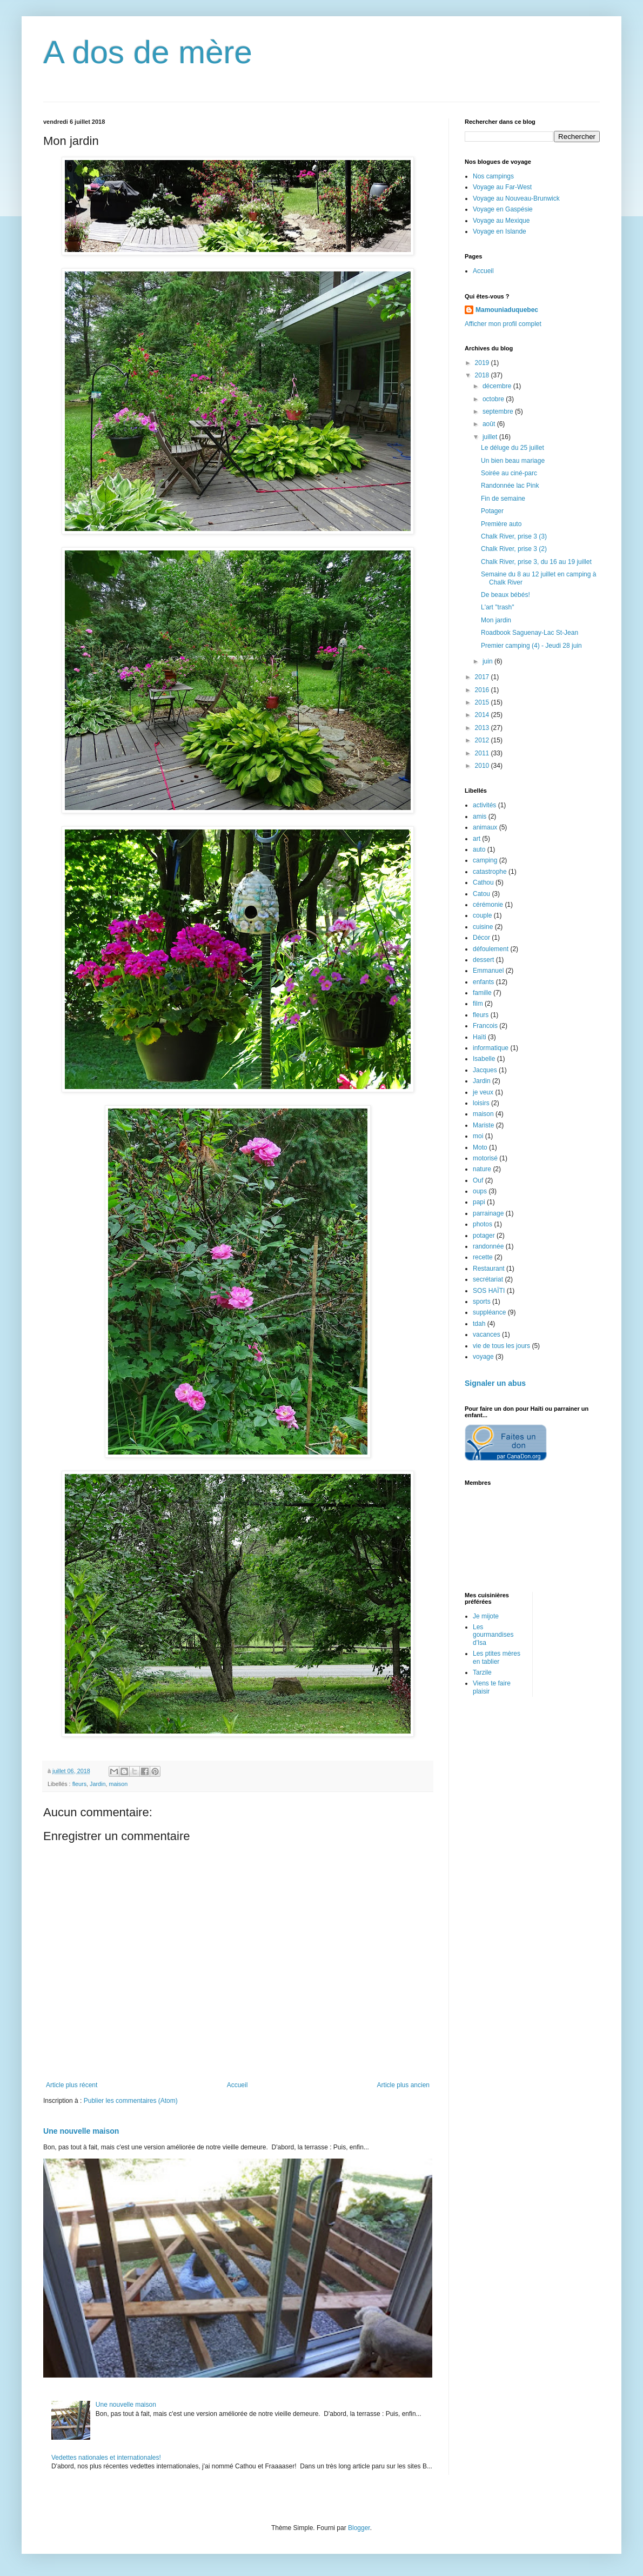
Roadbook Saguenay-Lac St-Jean (529, 632)
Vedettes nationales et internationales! (106, 2457)
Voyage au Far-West (502, 187)
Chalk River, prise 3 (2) (514, 549)
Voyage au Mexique (501, 220)
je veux (483, 1092)
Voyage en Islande (499, 231)
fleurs (79, 1784)
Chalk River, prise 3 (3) (514, 536)
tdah (479, 1323)
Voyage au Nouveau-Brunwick (516, 198)
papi (479, 1202)
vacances (486, 1334)
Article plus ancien (403, 2085)
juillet (491, 437)
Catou (481, 894)
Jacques (485, 1070)
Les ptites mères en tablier (496, 1657)
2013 (483, 728)
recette (483, 1257)
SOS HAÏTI (489, 1290)
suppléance (489, 1312)
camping (485, 860)
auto (479, 849)
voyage (483, 1356)
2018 (483, 375)
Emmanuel (488, 970)
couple (482, 915)
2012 (483, 740)
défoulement (490, 949)
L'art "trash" (497, 607)
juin (488, 661)
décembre (498, 386)
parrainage (488, 1213)
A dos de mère (147, 52)
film (478, 1003)
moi (478, 1136)
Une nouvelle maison (81, 2131)
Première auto (501, 524)
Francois (485, 1026)
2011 (483, 753)
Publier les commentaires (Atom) (131, 2100)
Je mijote (486, 1616)
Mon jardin (496, 620)
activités (484, 805)
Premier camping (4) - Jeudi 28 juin (531, 645)
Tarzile (482, 1672)
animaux (485, 827)
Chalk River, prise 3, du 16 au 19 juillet (536, 562)
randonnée (488, 1246)
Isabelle (484, 1059)
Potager (492, 511)
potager (484, 1235)
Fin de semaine (503, 498)
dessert (483, 960)
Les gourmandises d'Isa (493, 1634)
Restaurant (489, 1268)
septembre (499, 411)
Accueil (237, 2085)
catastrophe (490, 871)
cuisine (483, 927)
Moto (480, 1147)
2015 (483, 702)
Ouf (478, 1180)
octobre (494, 399)
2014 (483, 715)
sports (482, 1301)
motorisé (485, 1158)
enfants (483, 982)
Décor (481, 937)
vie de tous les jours (501, 1346)
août (490, 424)
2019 (483, 363)
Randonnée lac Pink (510, 485)
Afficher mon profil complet (503, 324)
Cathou (483, 882)
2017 (483, 677)
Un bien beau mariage (513, 460)
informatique (490, 1048)
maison (118, 1784)
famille (482, 993)
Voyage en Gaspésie (503, 209)
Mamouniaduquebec (506, 310)
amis (479, 816)
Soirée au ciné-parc (509, 473)
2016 (483, 690)
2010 (483, 765)
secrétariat (488, 1279)
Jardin (97, 1784)
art (476, 838)
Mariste (483, 1125)
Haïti (479, 1037)
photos (482, 1224)
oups (480, 1191)
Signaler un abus (495, 1383)
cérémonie (488, 904)
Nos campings (493, 176)
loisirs (481, 1103)
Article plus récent (71, 2085)
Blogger (359, 2528)
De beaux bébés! (505, 595)
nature (482, 1169)
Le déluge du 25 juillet (512, 448)
